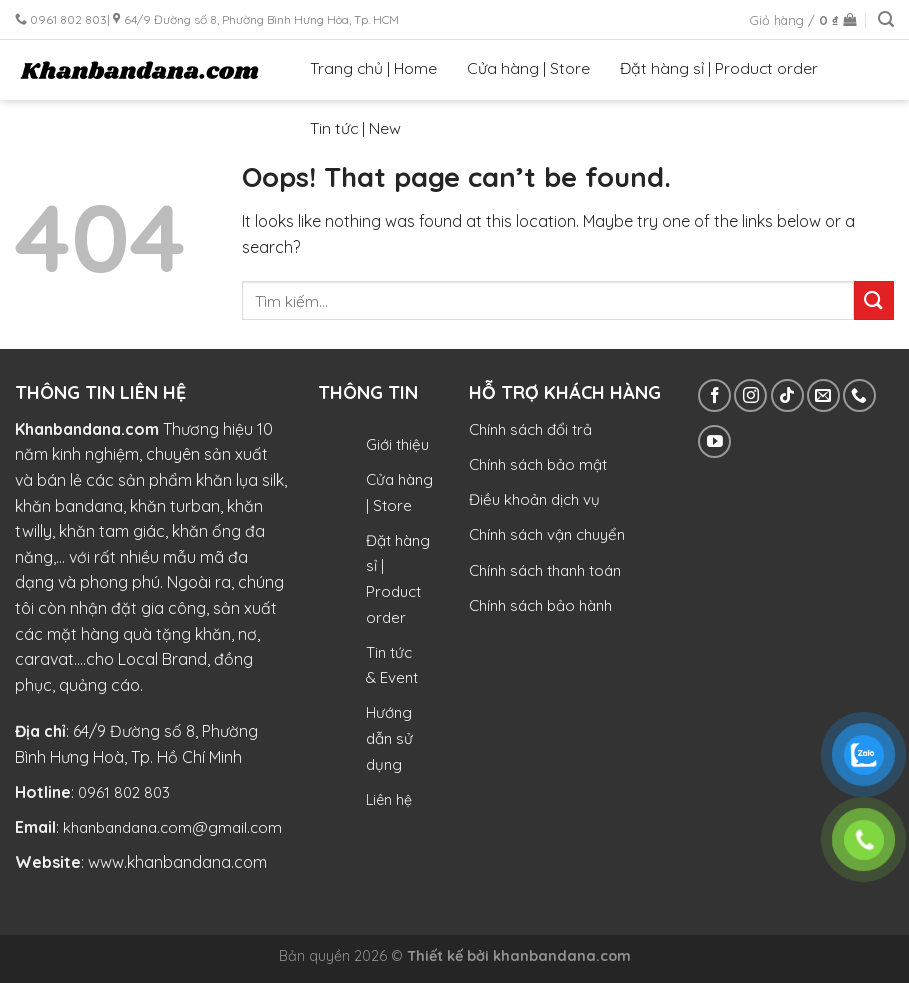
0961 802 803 (124, 792)
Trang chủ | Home (373, 68)
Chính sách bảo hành (540, 605)
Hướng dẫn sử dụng (389, 738)
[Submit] (874, 300)
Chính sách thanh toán (545, 570)
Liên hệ (389, 800)
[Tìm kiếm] (886, 19)
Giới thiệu (397, 444)
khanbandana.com (562, 956)
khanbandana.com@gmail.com (172, 827)
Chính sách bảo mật (538, 464)
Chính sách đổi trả (530, 429)
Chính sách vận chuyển (547, 534)
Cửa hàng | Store (528, 68)
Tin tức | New (355, 128)
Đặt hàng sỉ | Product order (719, 68)
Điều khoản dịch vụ (534, 499)
